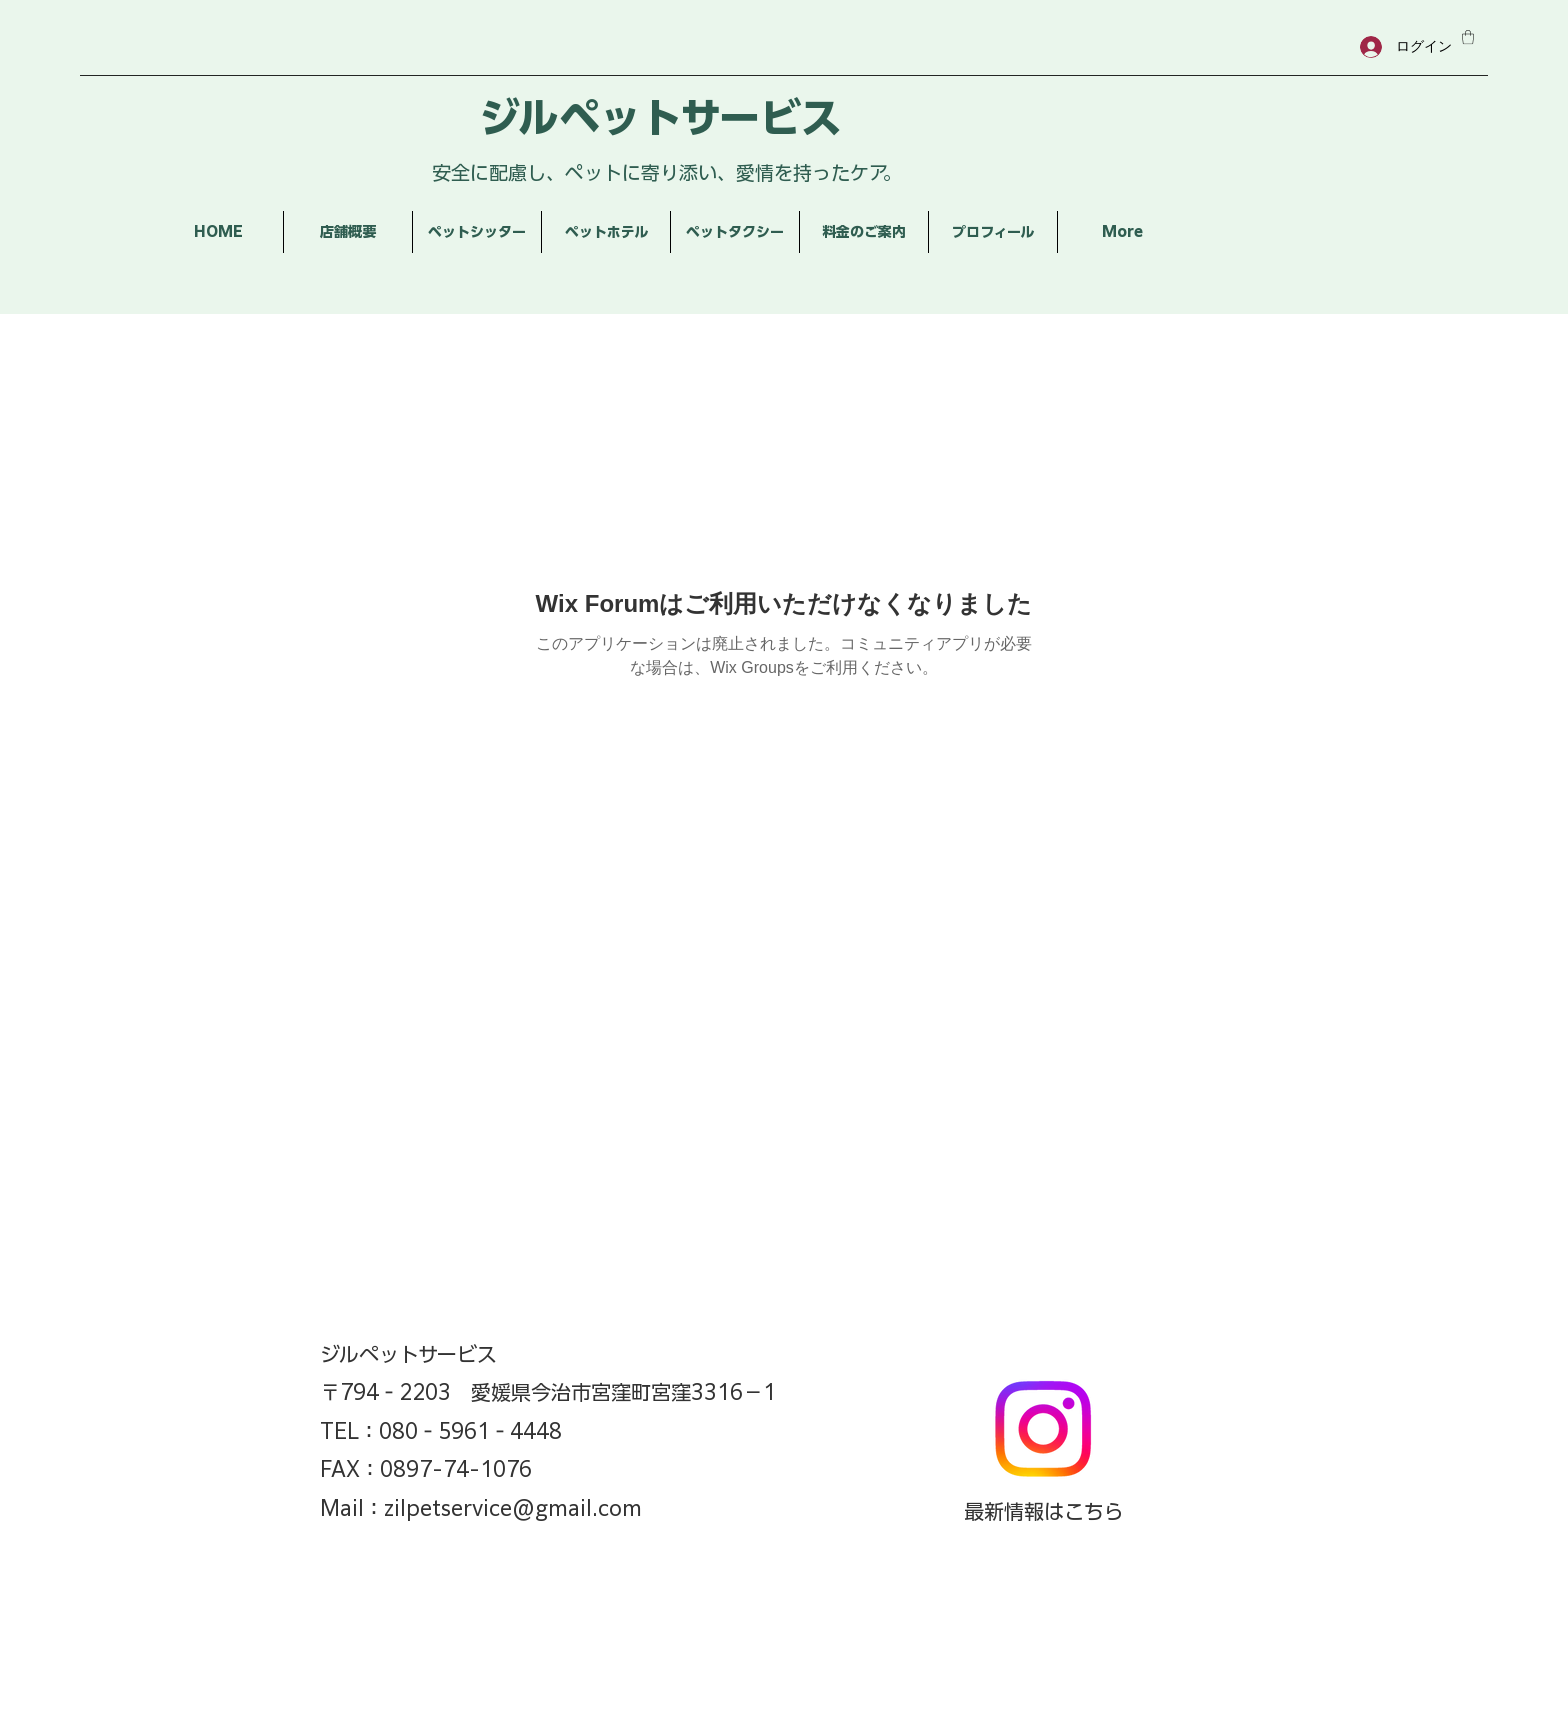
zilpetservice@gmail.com (513, 1508)
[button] (1468, 37)
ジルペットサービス (660, 117)
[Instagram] (1043, 1429)
